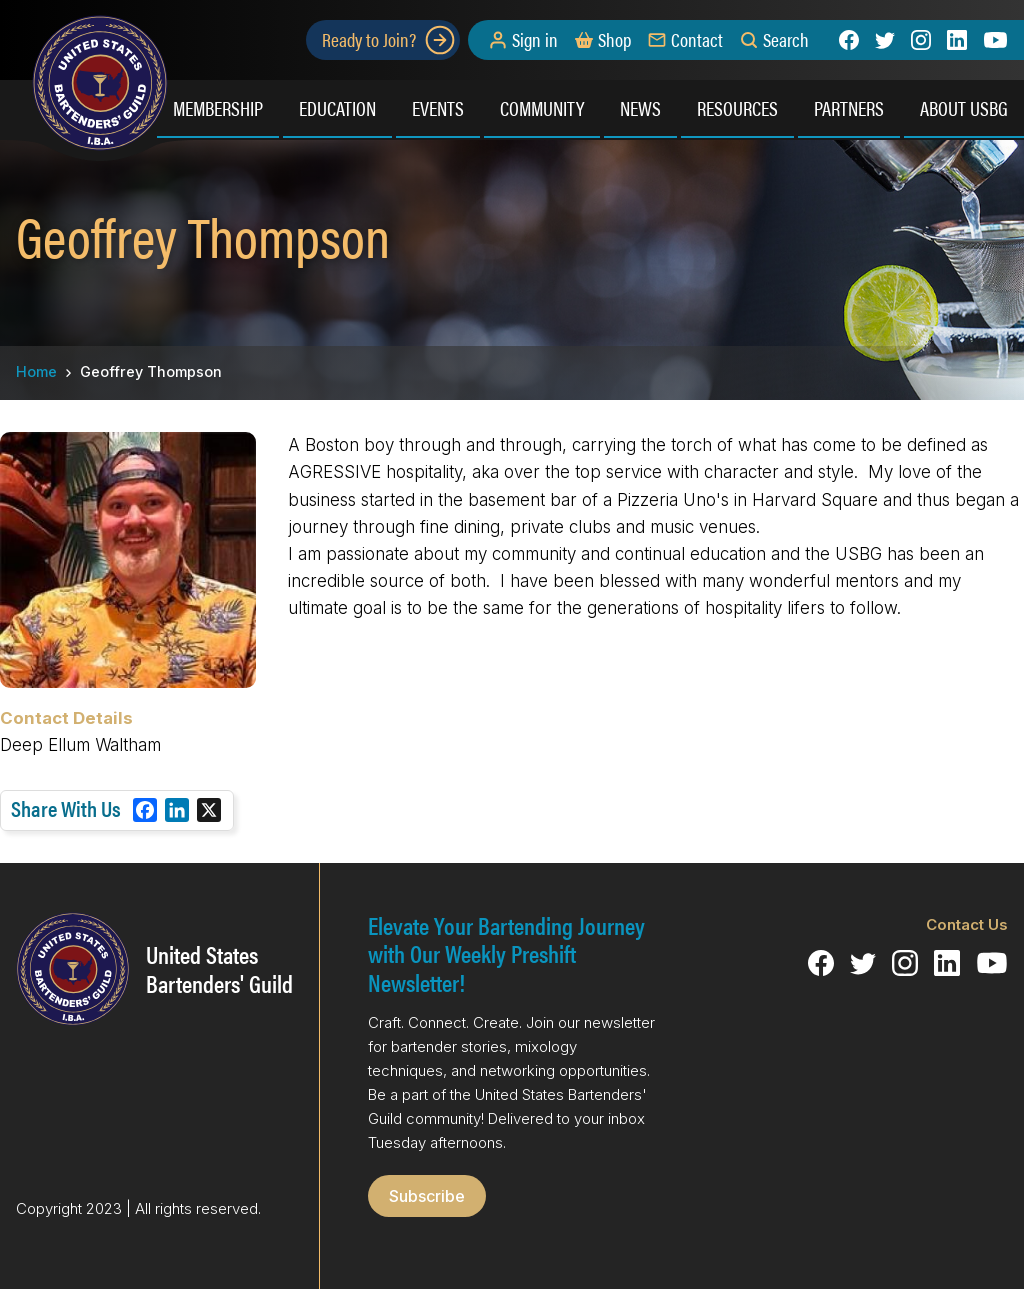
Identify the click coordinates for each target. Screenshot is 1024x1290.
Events (438, 107)
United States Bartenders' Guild (219, 969)
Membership (218, 107)
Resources (737, 107)
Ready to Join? (389, 40)
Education (337, 107)
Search (786, 40)
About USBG (964, 107)
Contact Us (967, 924)
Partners (849, 107)
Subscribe (427, 1196)
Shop (614, 40)
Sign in (535, 40)
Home (36, 371)
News (640, 107)
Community (542, 107)
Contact (697, 40)
